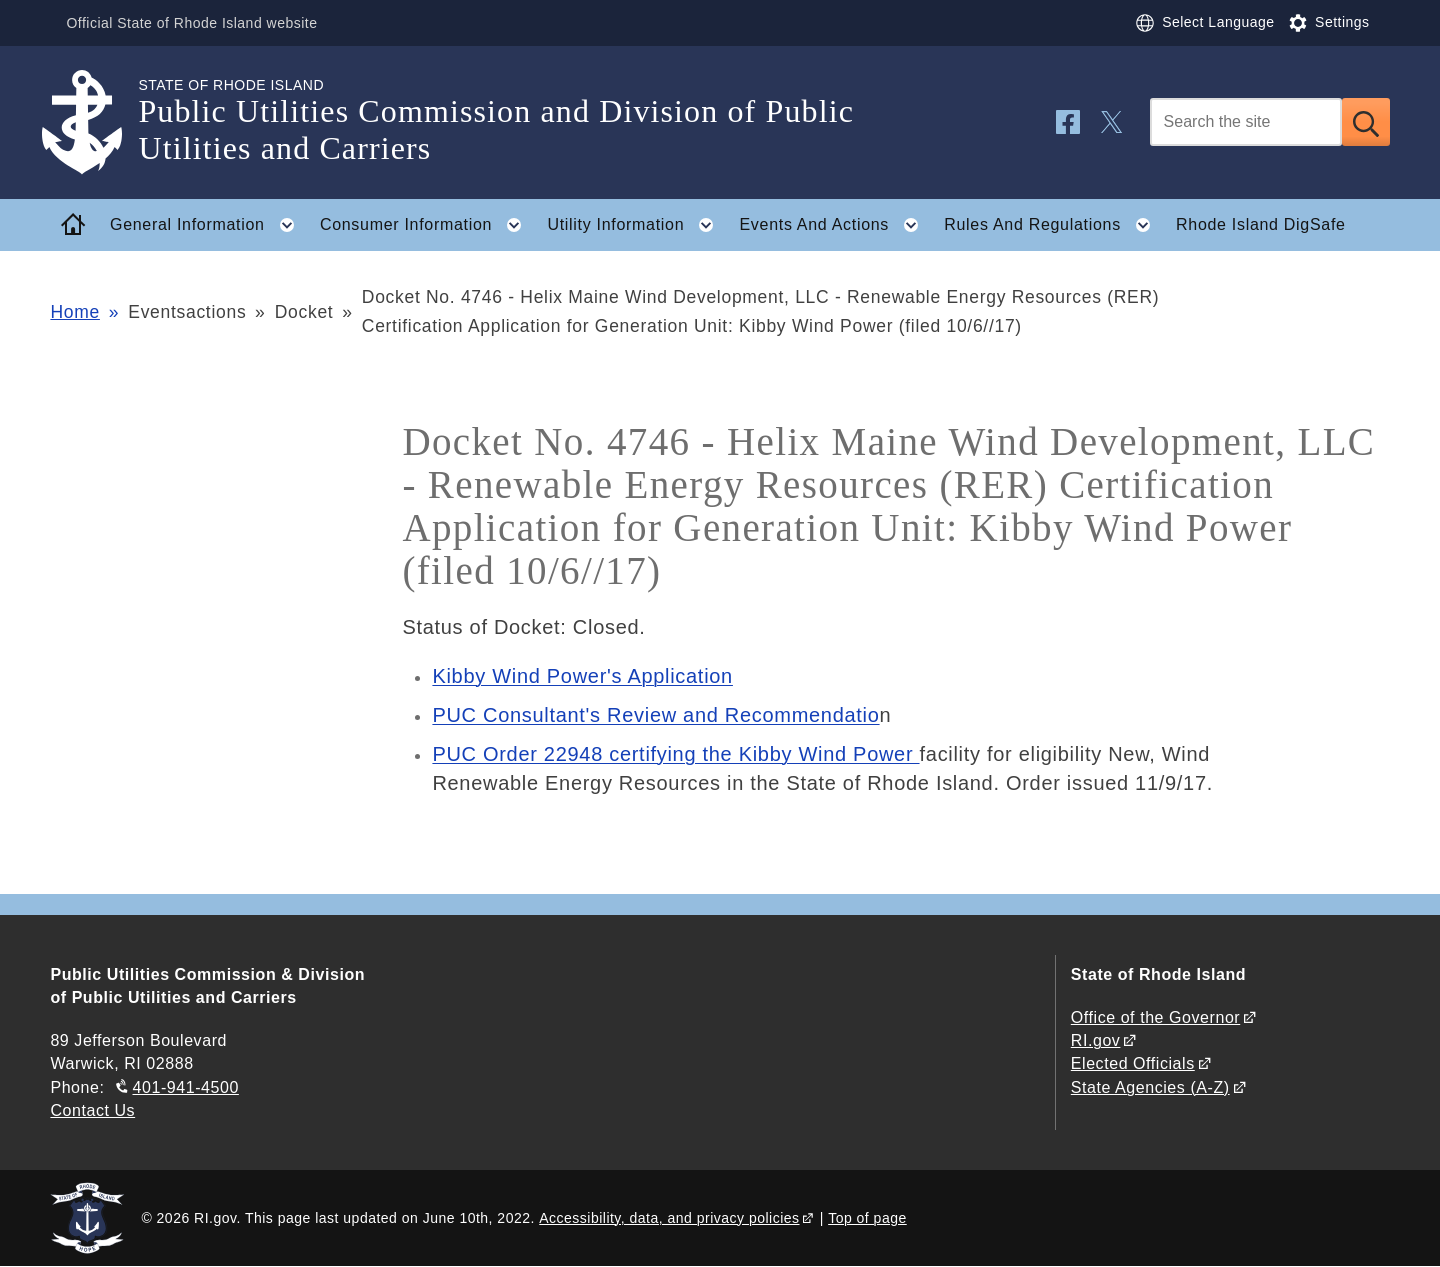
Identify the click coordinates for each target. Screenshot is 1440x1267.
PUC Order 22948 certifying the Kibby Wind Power (675, 754)
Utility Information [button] (636, 225)
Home (74, 312)
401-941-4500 (186, 1087)
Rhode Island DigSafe (1261, 224)
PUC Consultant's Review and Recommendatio (655, 715)
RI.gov (1096, 1040)
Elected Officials (1133, 1063)
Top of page (867, 1218)
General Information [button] (208, 225)
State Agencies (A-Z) (1150, 1087)
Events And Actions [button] (834, 225)
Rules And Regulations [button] (1053, 225)
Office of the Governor (1155, 1017)
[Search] (1246, 122)
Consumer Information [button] (427, 225)
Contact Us (92, 1110)
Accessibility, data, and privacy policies (669, 1218)
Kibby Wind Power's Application (582, 676)
